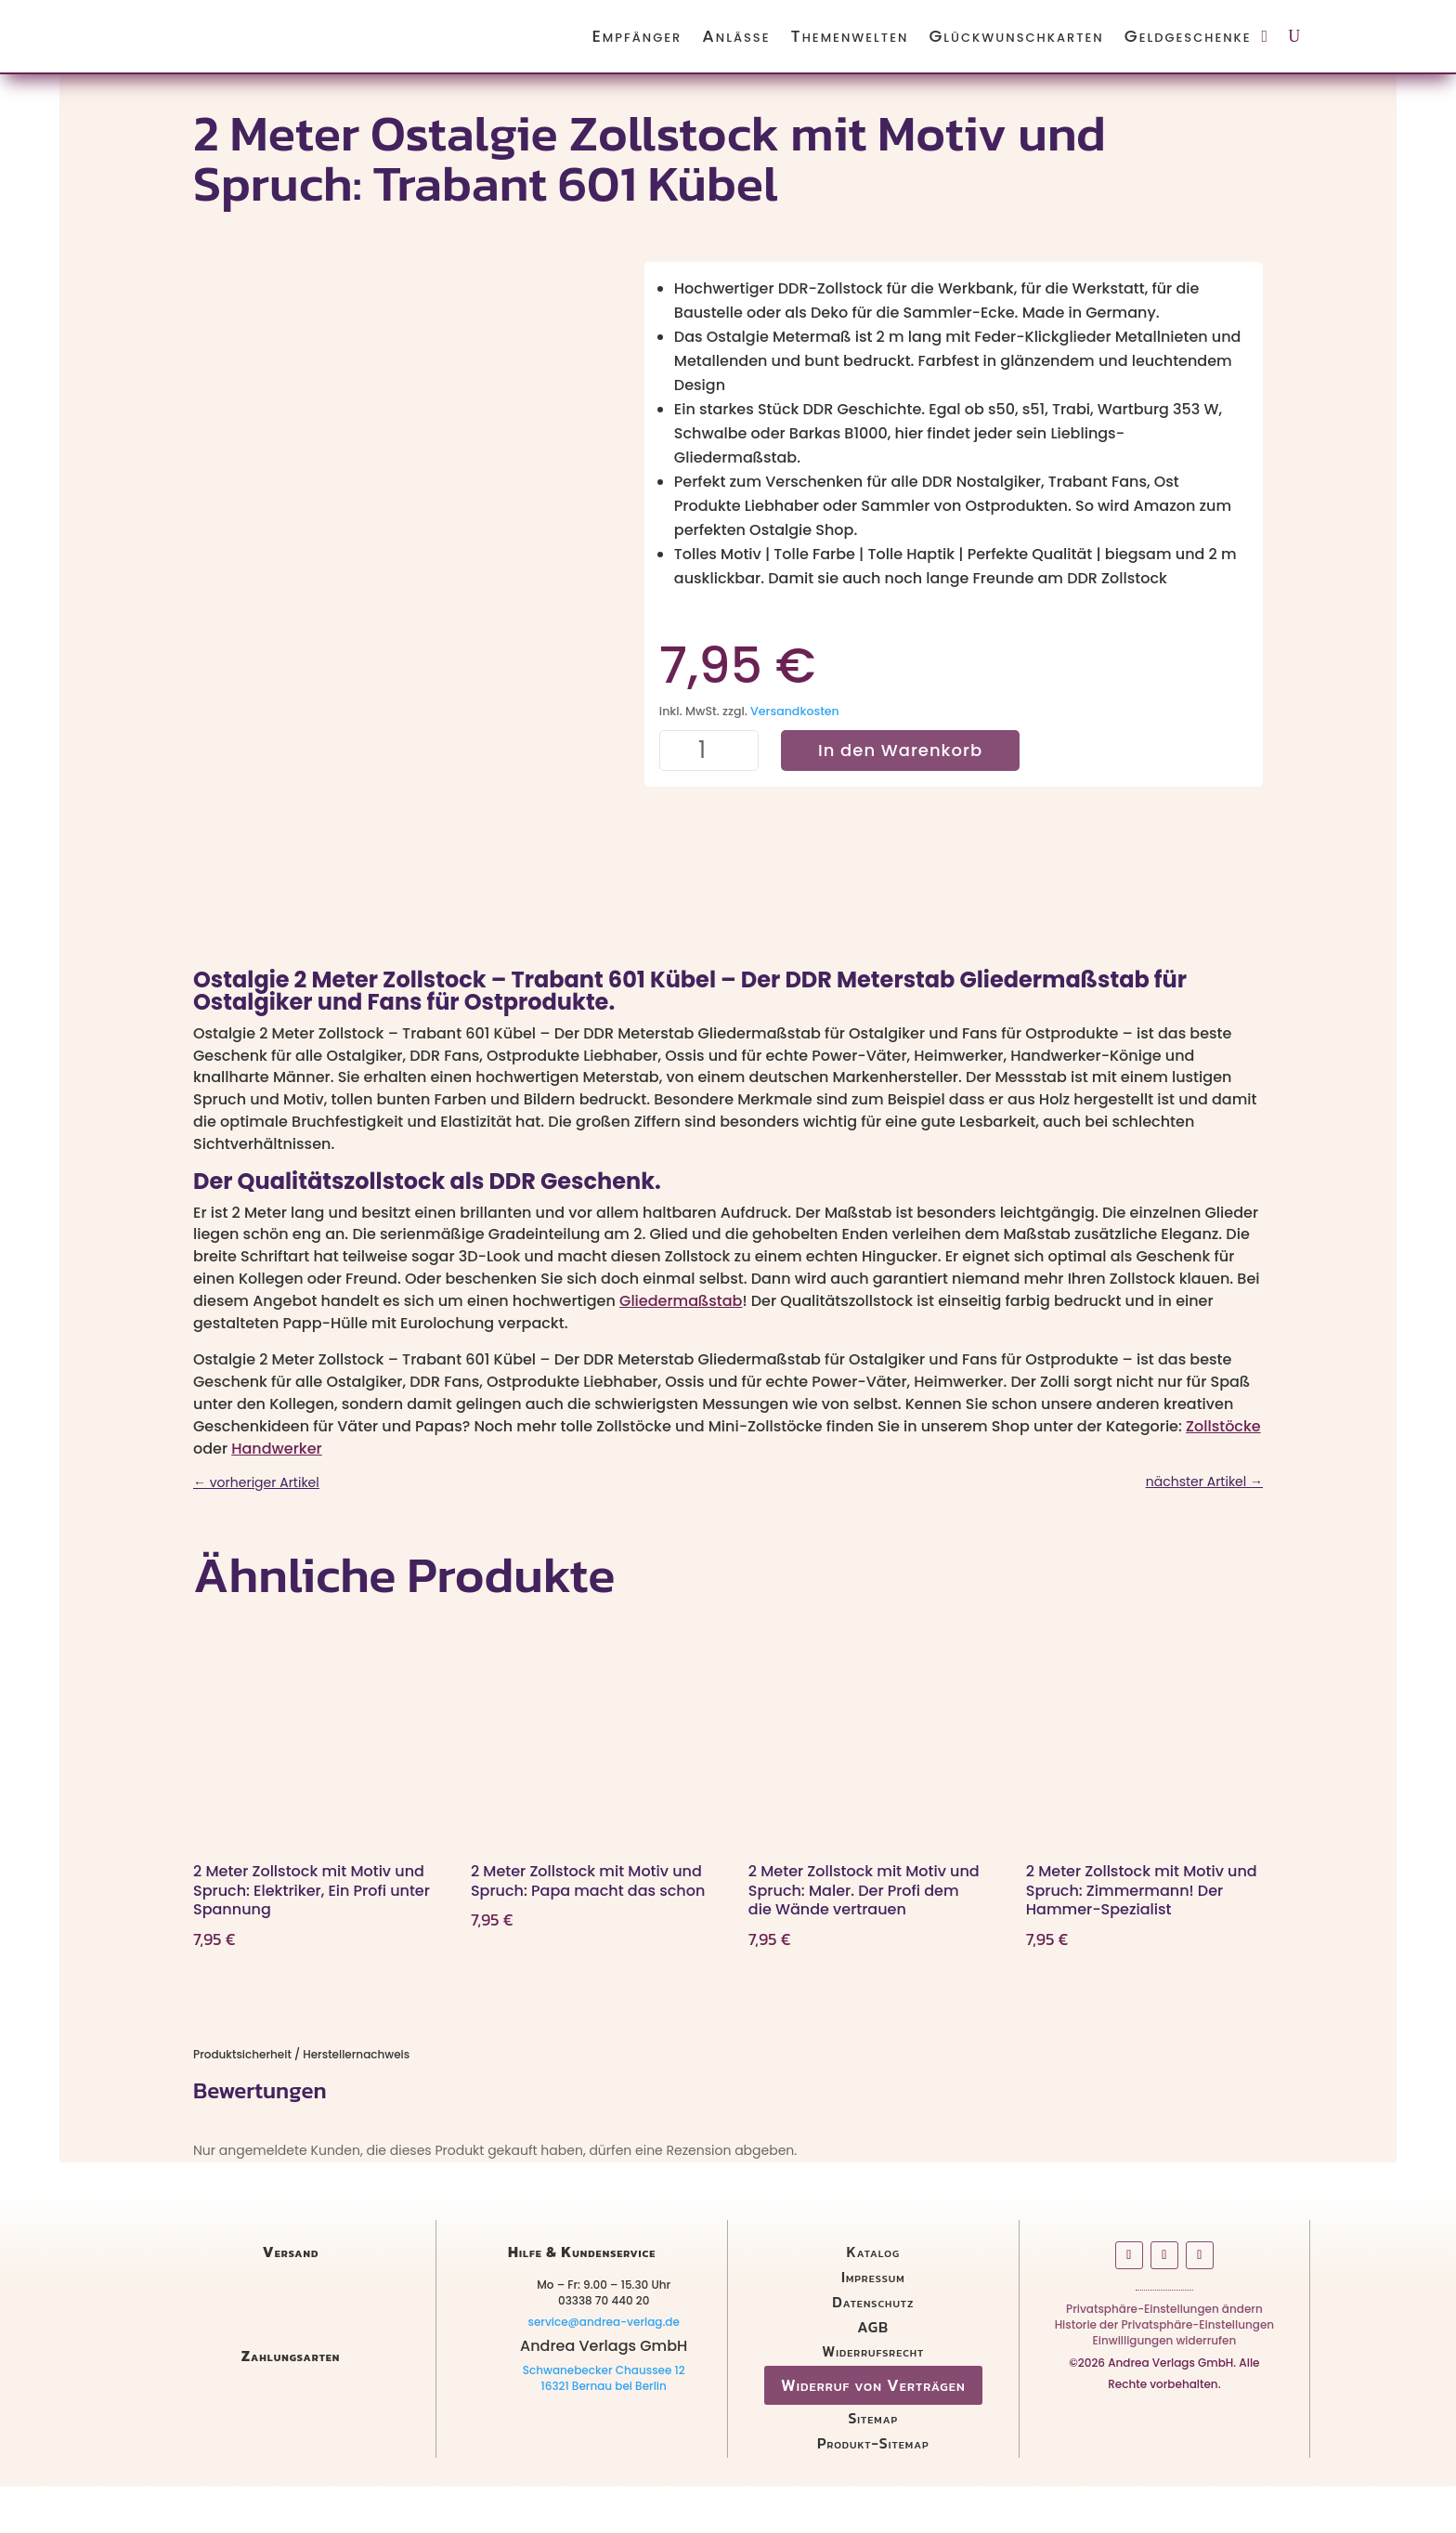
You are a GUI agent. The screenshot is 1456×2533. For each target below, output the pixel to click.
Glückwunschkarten (1016, 35)
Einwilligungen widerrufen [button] (1164, 2390)
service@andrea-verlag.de (603, 2367)
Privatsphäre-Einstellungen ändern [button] (1164, 2358)
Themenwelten (850, 35)
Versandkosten (794, 711)
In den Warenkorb (900, 750)
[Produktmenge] (709, 751)
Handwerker (276, 1494)
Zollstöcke (1223, 1471)
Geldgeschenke (1188, 35)
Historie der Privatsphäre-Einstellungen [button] (1164, 2374)
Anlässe (736, 35)
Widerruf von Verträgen (873, 2430)
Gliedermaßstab (680, 1346)
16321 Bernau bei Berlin (604, 2432)
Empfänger (637, 35)
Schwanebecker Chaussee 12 (604, 2416)
